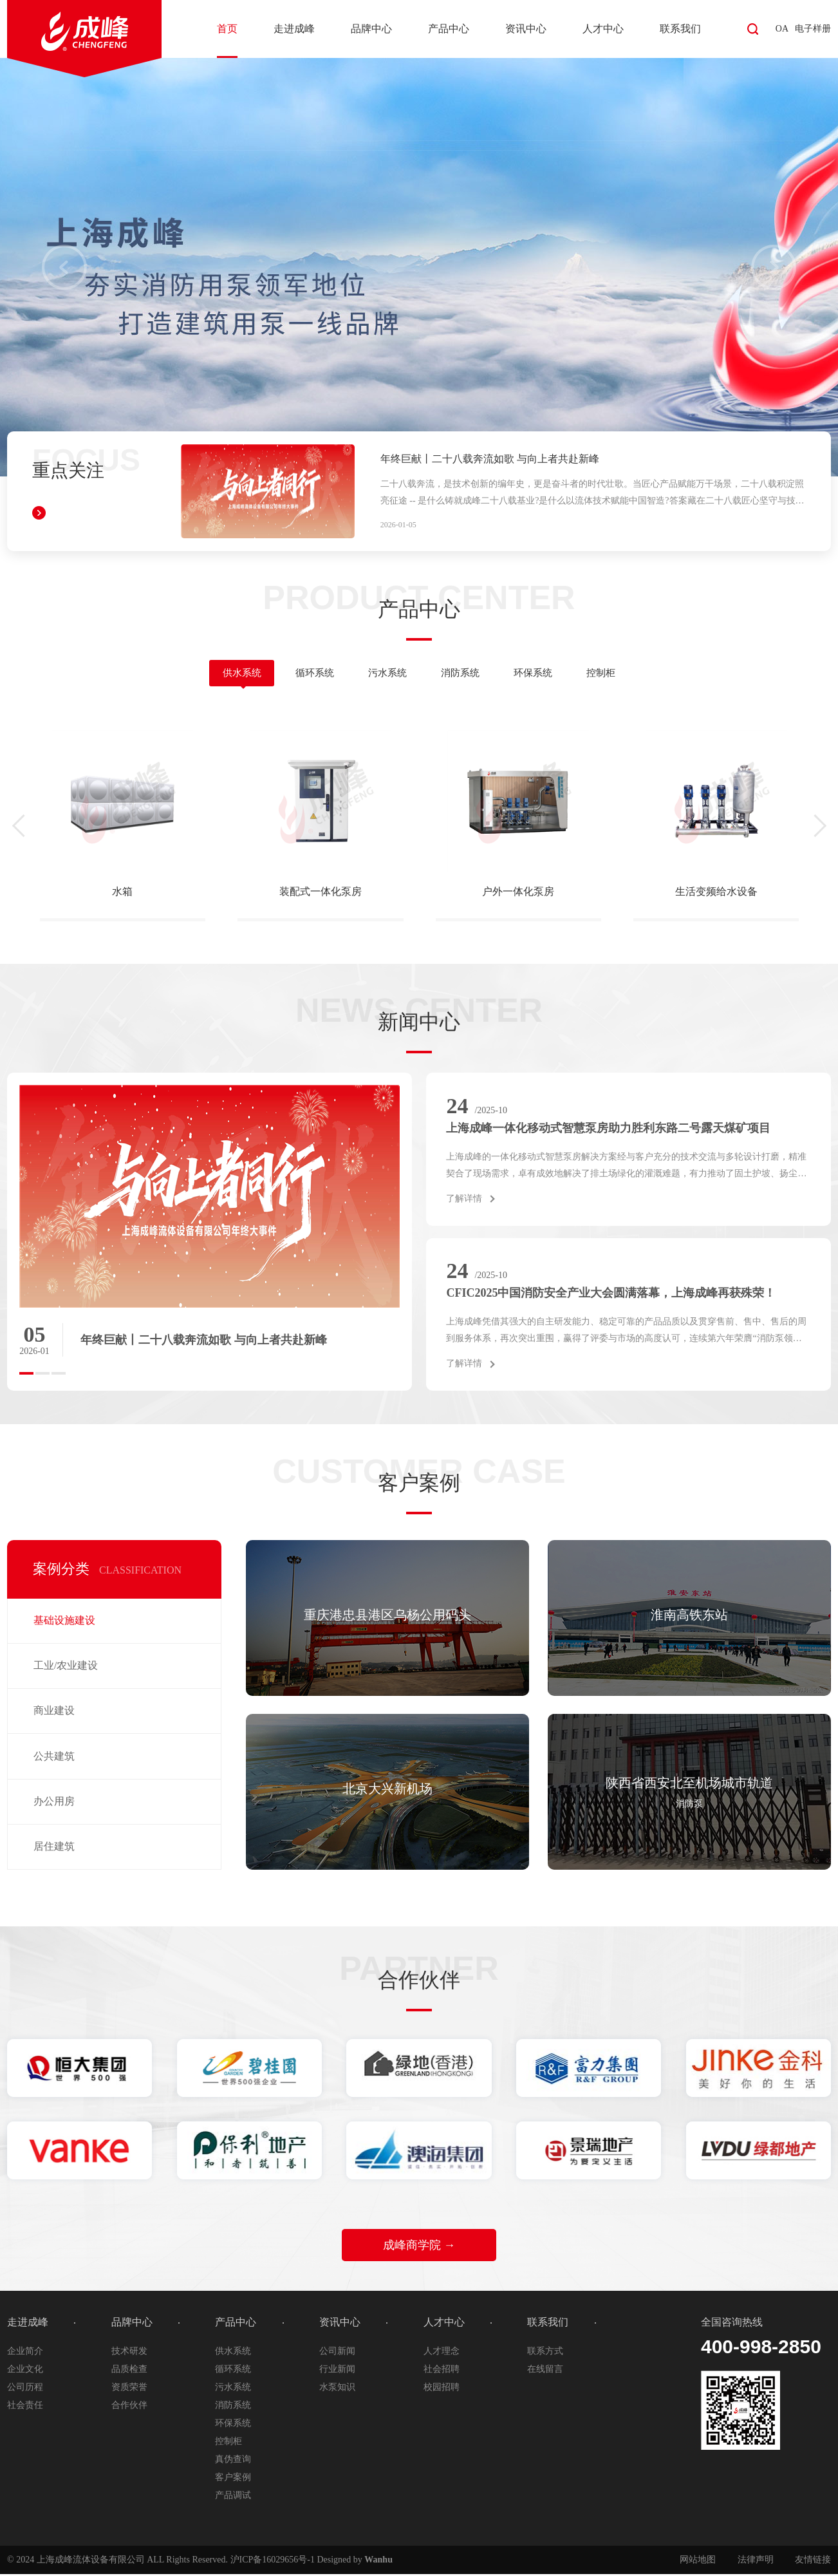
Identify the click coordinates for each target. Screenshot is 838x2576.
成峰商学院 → (419, 2247)
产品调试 (233, 2497)
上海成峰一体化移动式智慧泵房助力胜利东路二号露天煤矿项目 (608, 1129)
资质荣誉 (129, 2389)
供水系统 (228, 674)
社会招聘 (442, 2371)
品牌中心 (371, 28)
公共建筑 (54, 1758)
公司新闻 (337, 2353)
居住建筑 (54, 1848)
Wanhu (378, 2561)
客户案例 (233, 2479)
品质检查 (129, 2371)
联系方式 (545, 2353)
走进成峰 (294, 28)
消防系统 (463, 674)
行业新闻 (337, 2371)
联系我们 (680, 28)
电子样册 (813, 28)
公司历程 (25, 2389)
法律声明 (756, 2561)
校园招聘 (442, 2389)
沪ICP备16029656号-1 (272, 2561)
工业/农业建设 (65, 1667)
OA (782, 28)
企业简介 (25, 2353)
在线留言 (545, 2371)
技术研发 (129, 2353)
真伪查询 (233, 2461)
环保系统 (542, 674)
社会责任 (25, 2407)
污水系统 (385, 674)
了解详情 (464, 1200)
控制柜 (615, 674)
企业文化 (25, 2371)
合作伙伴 (129, 2407)
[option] (209, 1230)
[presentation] (23, 828)
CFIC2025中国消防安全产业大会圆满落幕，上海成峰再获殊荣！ (611, 1295)
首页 (227, 28)
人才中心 (603, 28)
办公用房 (54, 1803)
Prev (64, 267)
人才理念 (442, 2353)
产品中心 (448, 28)
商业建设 (54, 1712)
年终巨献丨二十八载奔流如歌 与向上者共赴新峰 (489, 458)
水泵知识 (337, 2389)
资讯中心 (525, 28)
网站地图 (698, 2561)
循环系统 (306, 674)
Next (773, 267)
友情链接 (813, 2561)
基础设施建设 (64, 1622)
